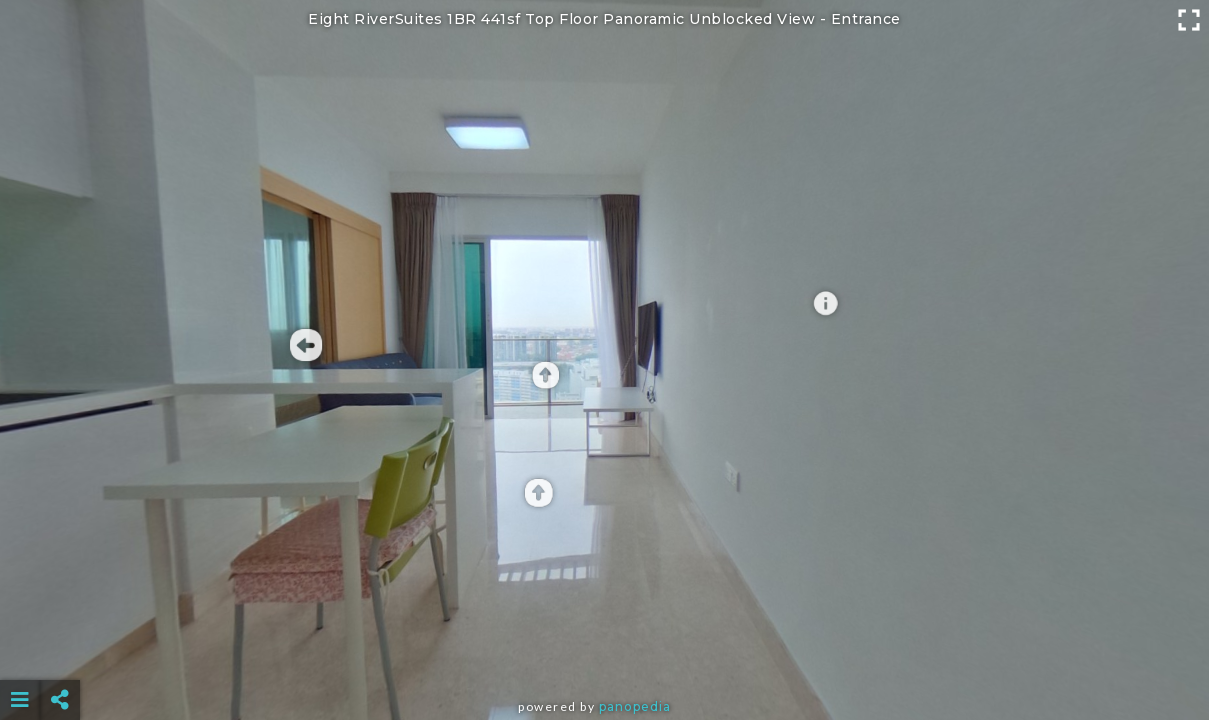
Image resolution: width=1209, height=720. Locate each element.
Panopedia (635, 706)
